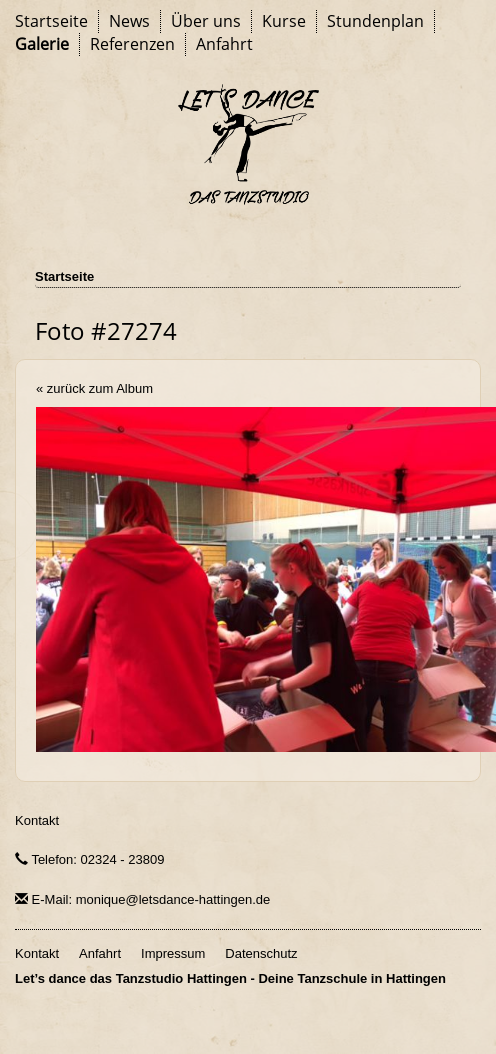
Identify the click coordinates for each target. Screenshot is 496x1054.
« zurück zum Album (94, 388)
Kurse (284, 21)
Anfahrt (224, 44)
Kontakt (37, 820)
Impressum (173, 953)
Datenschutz (261, 953)
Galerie (42, 44)
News (129, 21)
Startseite (51, 21)
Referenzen (132, 44)
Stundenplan (375, 21)
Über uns (206, 21)
